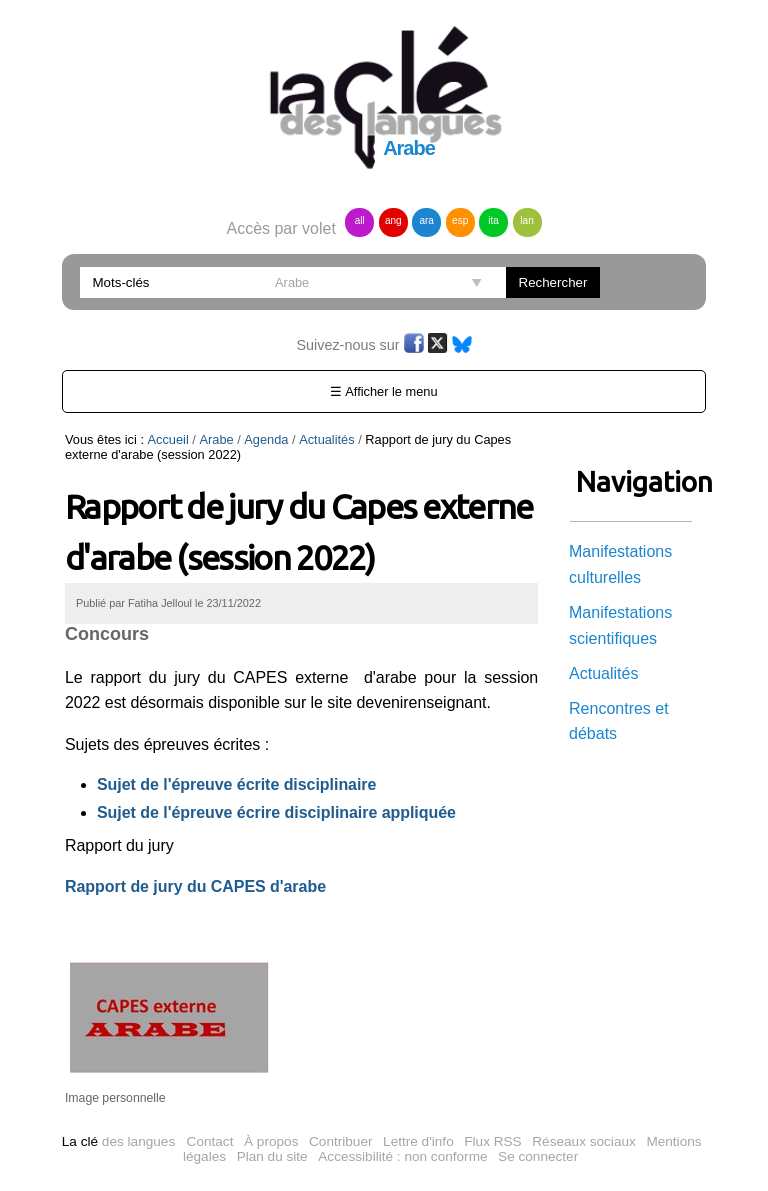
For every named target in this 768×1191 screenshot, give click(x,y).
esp (460, 220)
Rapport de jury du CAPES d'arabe (195, 886)
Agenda (266, 439)
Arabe (216, 439)
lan (526, 220)
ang (393, 220)
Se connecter (538, 1156)
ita (493, 220)
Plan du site (272, 1156)
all (360, 220)
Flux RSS (492, 1141)
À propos (271, 1141)
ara (426, 220)
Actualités (326, 439)
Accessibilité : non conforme (402, 1156)
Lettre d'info (418, 1141)
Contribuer (340, 1141)
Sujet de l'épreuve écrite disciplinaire (236, 784)
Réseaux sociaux (584, 1141)
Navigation (631, 481)
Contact (210, 1141)
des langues (118, 1141)
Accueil (168, 439)
